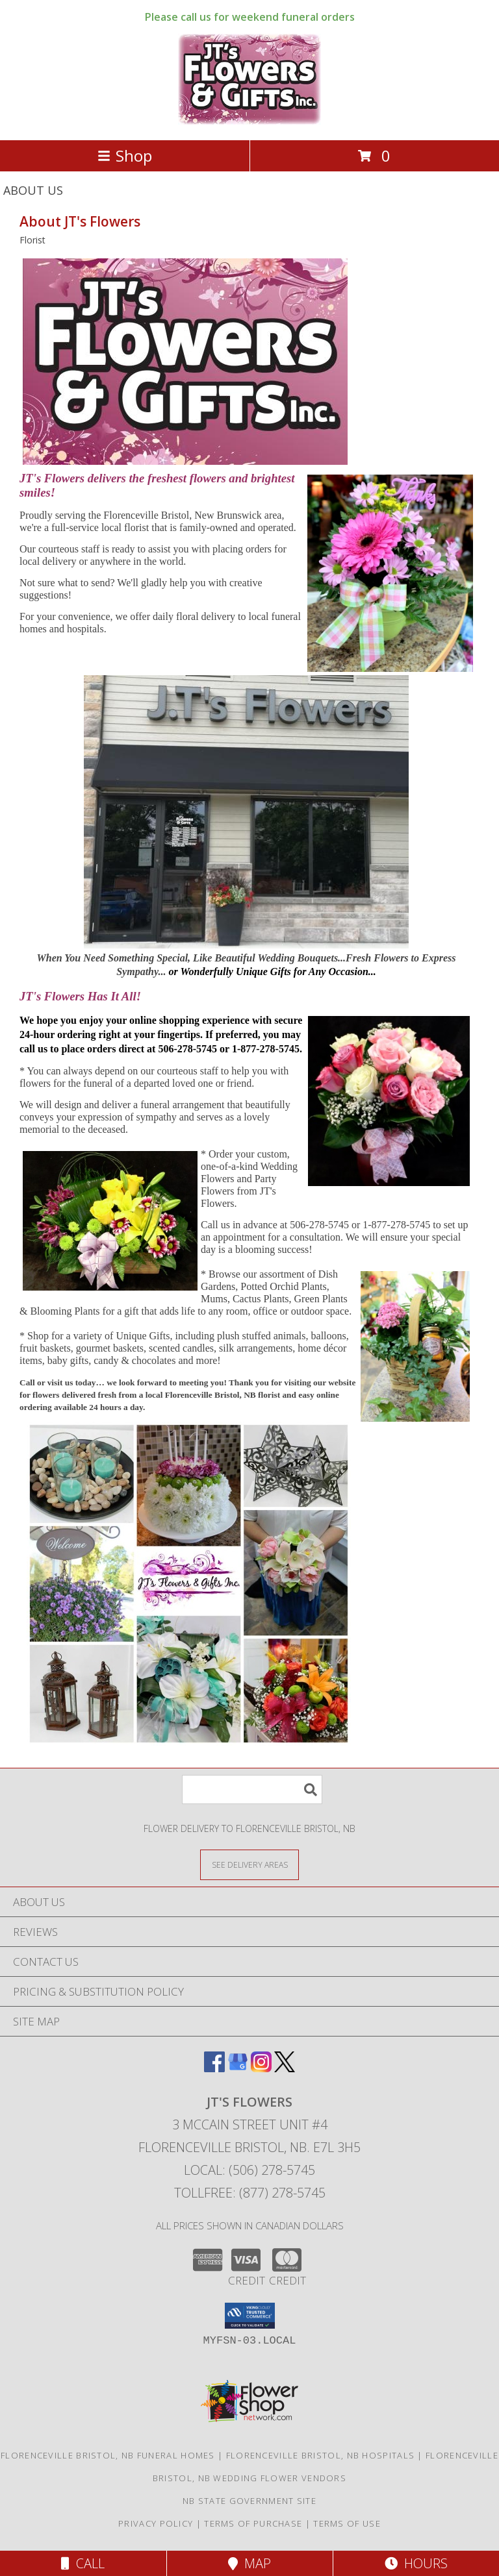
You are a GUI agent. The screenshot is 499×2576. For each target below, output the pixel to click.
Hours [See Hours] (416, 2563)
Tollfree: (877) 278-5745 (250, 2192)
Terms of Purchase (253, 2523)
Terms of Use (347, 2523)
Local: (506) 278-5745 (249, 2170)
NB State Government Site (249, 2501)
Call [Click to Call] (83, 2563)
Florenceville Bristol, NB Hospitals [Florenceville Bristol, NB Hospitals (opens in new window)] (320, 2455)
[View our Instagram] (261, 2068)
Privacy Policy (155, 2523)
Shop (124, 155)
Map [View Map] (249, 2563)
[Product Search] (252, 1789)
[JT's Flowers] (250, 121)
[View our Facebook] (214, 2068)
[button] (250, 2316)
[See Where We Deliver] (249, 1864)
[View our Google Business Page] (237, 2068)
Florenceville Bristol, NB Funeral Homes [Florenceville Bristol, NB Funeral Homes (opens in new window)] (108, 2455)
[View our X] (284, 2068)
